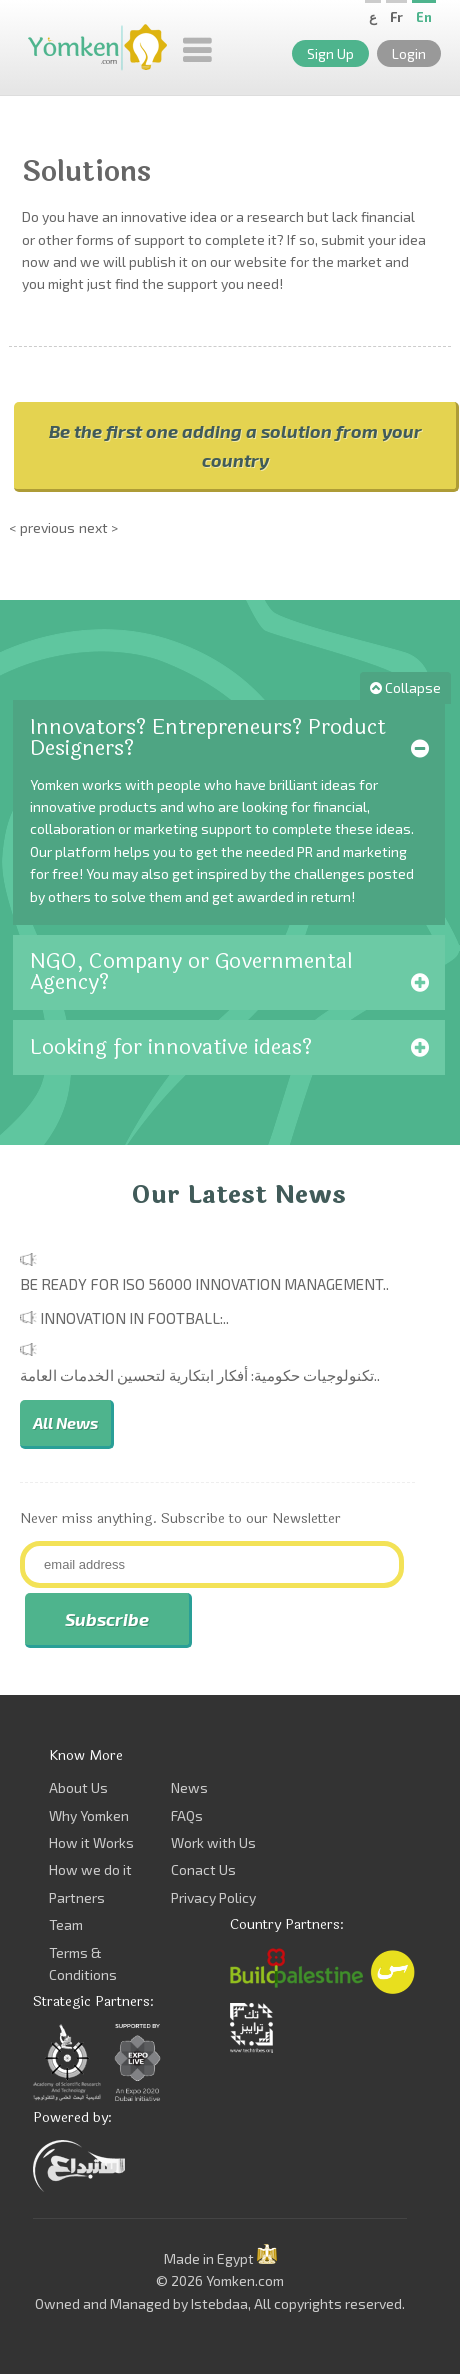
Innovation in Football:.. (134, 1318)
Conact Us (203, 1869)
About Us (78, 1787)
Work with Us (213, 1842)
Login (409, 53)
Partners (77, 1897)
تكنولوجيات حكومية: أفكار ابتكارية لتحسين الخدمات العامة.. (200, 1375)
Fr (396, 17)
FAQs (187, 1815)
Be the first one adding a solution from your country (235, 445)
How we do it (90, 1869)
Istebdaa (219, 2303)
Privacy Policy (213, 1897)
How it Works (91, 1842)
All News (65, 1422)
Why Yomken (89, 1815)
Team (66, 1924)
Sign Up (330, 53)
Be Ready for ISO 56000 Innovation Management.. (204, 1284)
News (189, 1787)
